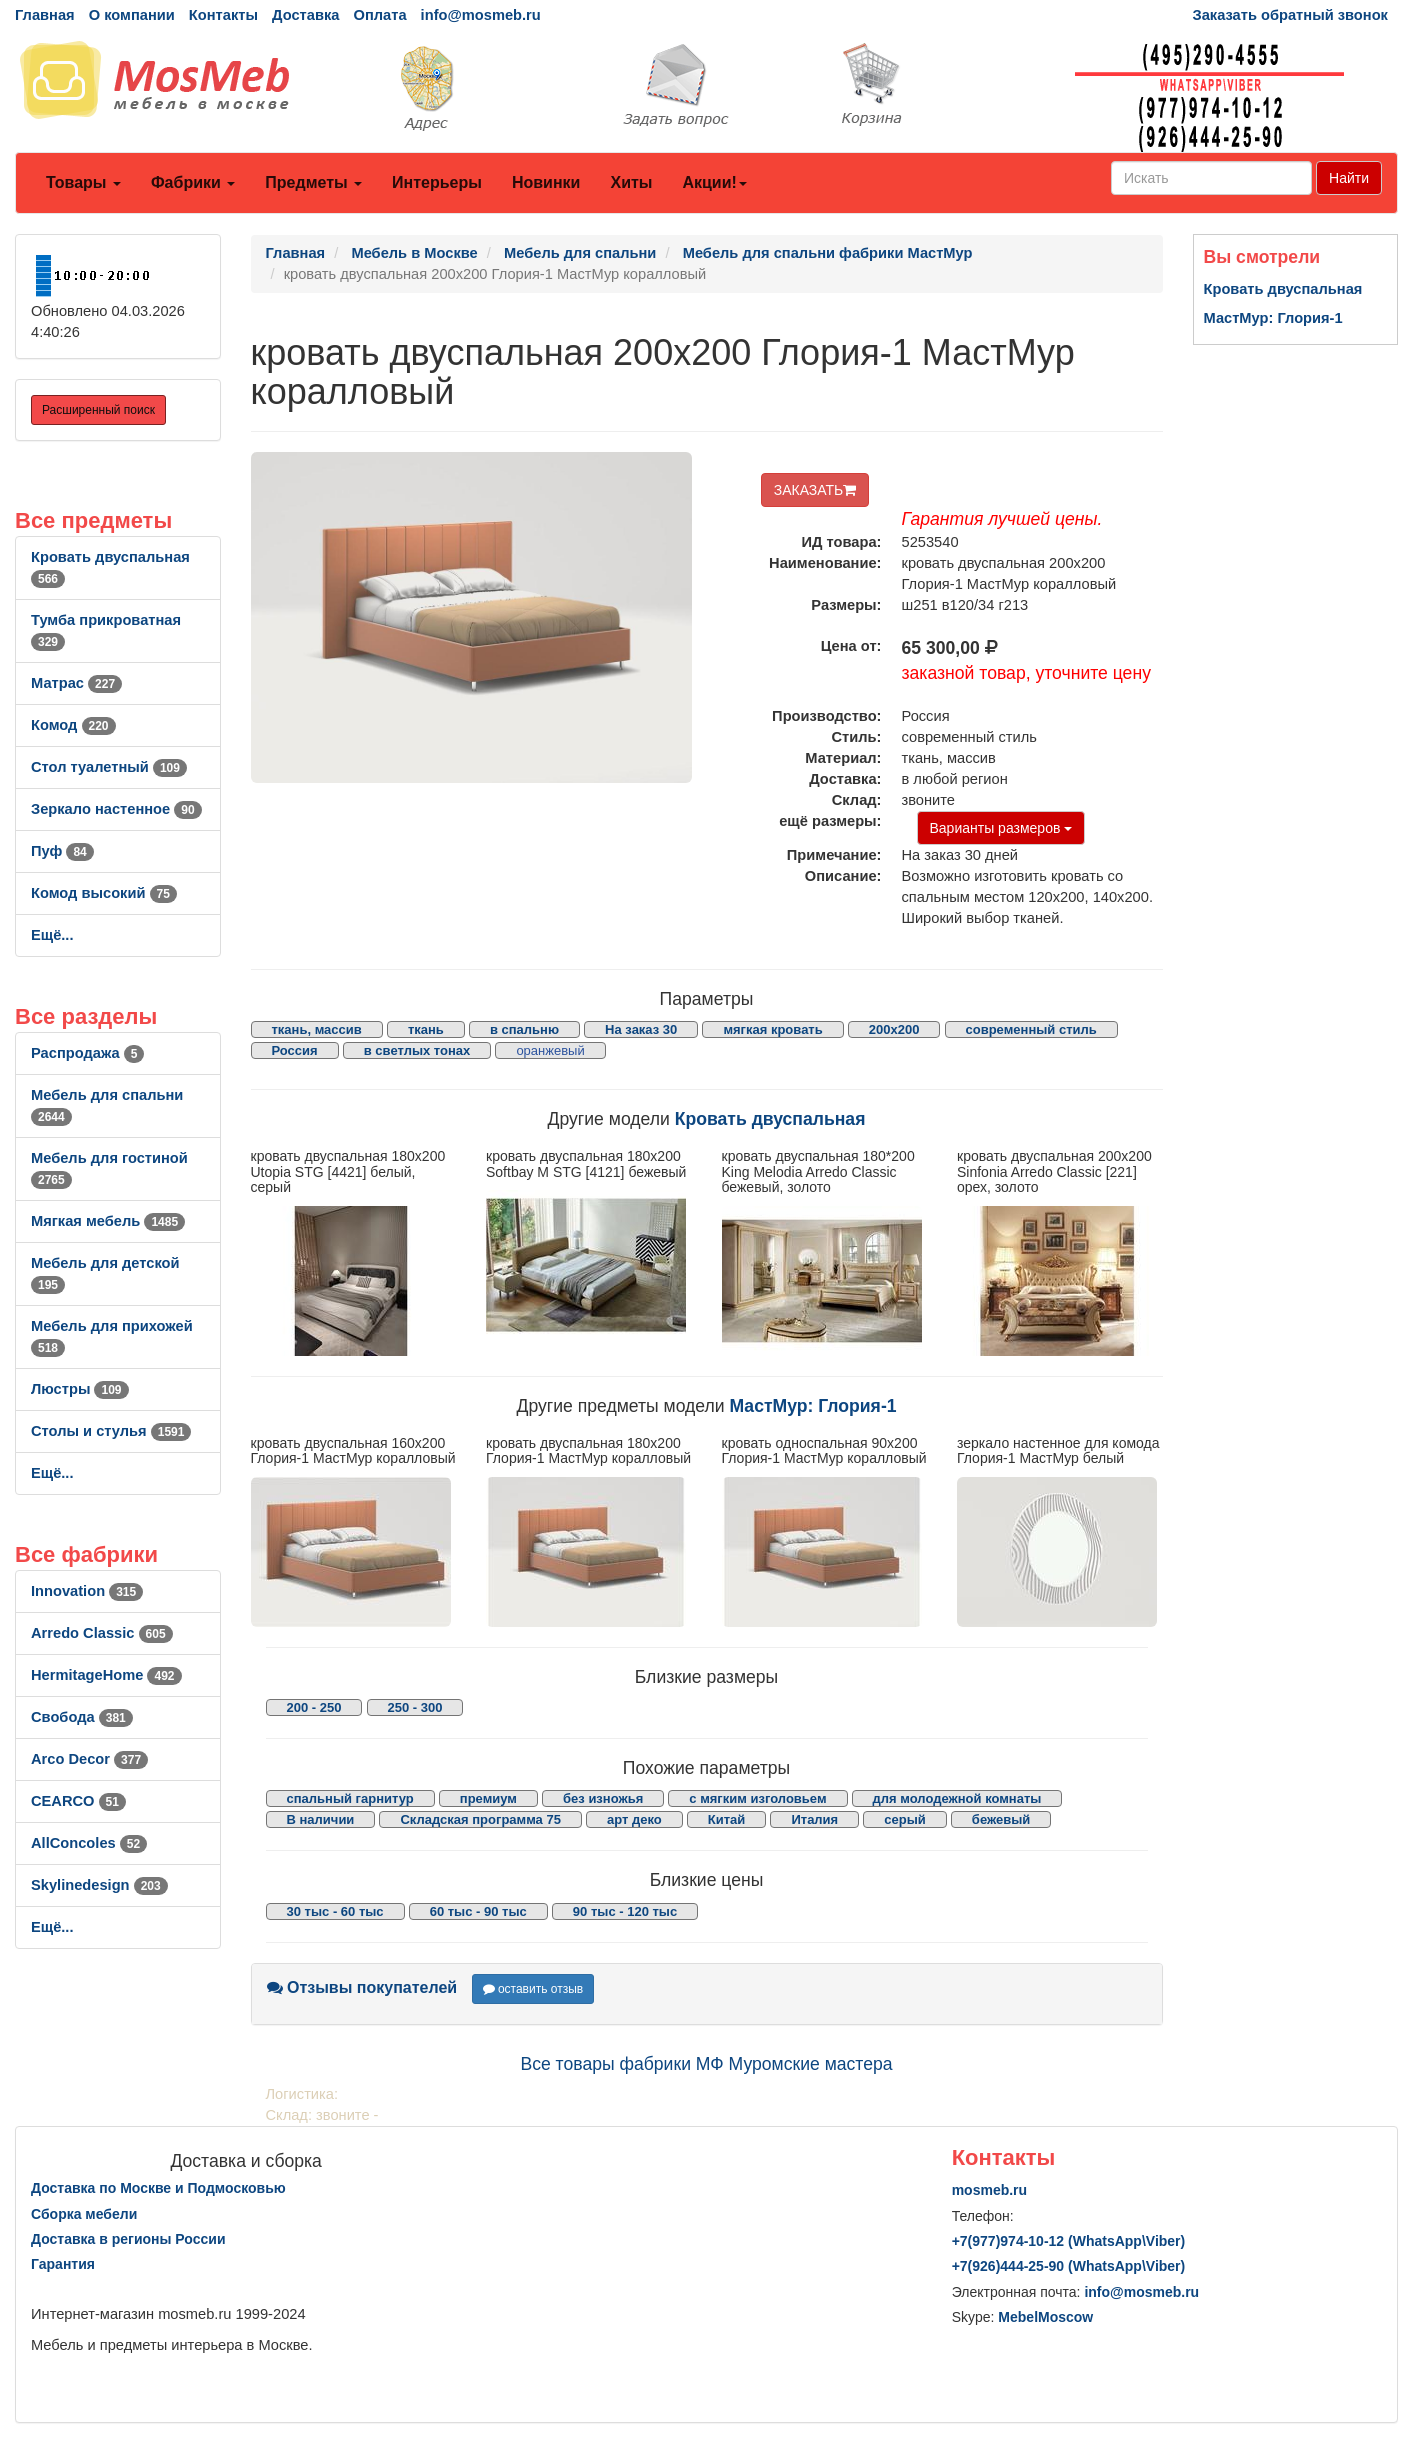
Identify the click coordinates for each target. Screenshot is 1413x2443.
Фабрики (193, 182)
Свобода (82, 1717)
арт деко (634, 1819)
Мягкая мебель (108, 1221)
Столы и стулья (111, 1431)
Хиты (631, 182)
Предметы (313, 182)
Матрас (76, 683)
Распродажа (87, 1053)
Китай (727, 1819)
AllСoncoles (89, 1843)
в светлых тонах (417, 1050)
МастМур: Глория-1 (813, 1406)
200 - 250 (314, 1707)
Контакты (223, 15)
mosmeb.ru (989, 2190)
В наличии (321, 1819)
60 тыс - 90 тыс (478, 1911)
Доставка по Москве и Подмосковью (158, 2188)
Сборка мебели (84, 2214)
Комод (73, 725)
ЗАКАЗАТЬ (815, 490)
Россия (295, 1050)
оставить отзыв (533, 1989)
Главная (45, 15)
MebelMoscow (1045, 2317)
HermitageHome (106, 1675)
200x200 (894, 1029)
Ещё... (52, 935)
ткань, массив (317, 1029)
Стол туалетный (109, 767)
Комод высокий (104, 893)
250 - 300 (415, 1707)
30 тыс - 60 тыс (335, 1911)
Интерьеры (437, 182)
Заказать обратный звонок (1290, 15)
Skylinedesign (99, 1885)
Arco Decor (89, 1759)
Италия (814, 1819)
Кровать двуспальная (770, 1119)
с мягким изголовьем (757, 1798)
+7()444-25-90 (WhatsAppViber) (1069, 2266)
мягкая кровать (772, 1029)
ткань (426, 1029)
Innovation (87, 1591)
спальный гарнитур (350, 1798)
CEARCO (78, 1801)
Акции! (714, 182)
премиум (488, 1798)
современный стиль (1031, 1029)
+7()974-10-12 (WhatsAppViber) (1069, 2241)
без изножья (603, 1798)
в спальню (524, 1029)
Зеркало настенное (116, 809)
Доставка (305, 15)
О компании (132, 15)
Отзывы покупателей (362, 1987)
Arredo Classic (102, 1633)
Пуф (62, 851)
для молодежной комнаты (957, 1798)
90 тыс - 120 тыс (625, 1911)
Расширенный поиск (98, 410)
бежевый (1001, 1819)
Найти (1349, 178)
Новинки (546, 182)
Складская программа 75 (480, 1819)
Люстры (80, 1389)
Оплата (379, 15)
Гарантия (63, 2264)
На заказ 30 (641, 1029)
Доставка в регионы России (128, 2239)
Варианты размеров (1001, 828)
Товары (83, 182)
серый (905, 1819)
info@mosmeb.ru (481, 15)
